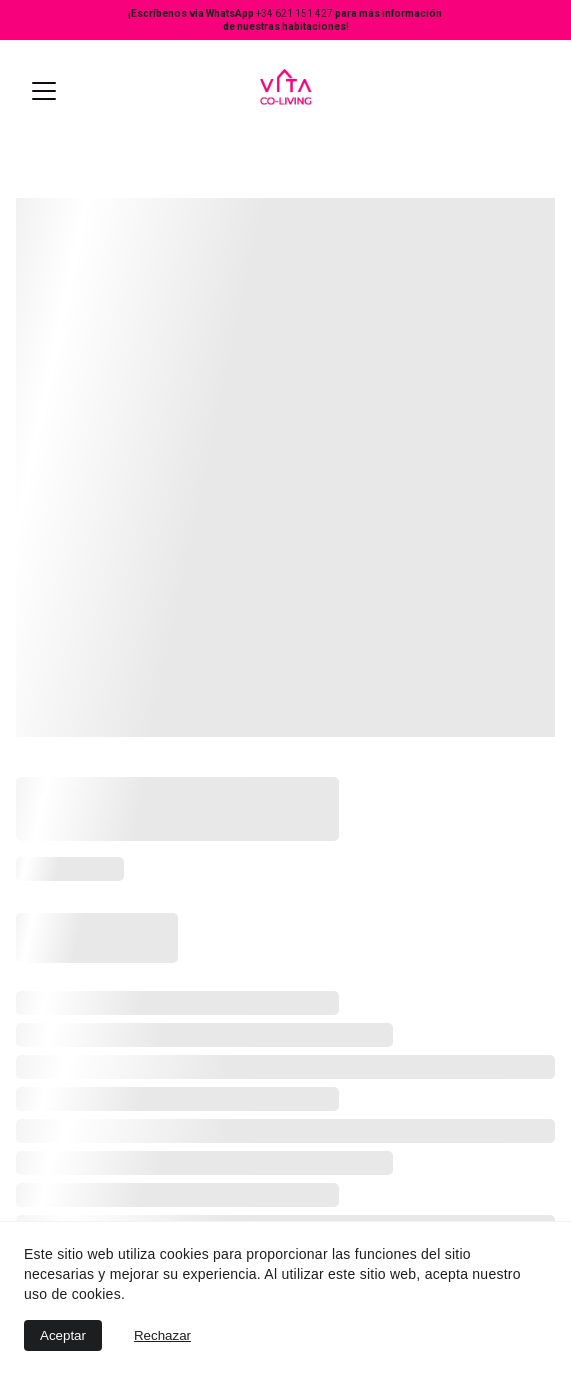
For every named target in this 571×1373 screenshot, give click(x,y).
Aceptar (63, 1335)
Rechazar (162, 1335)
